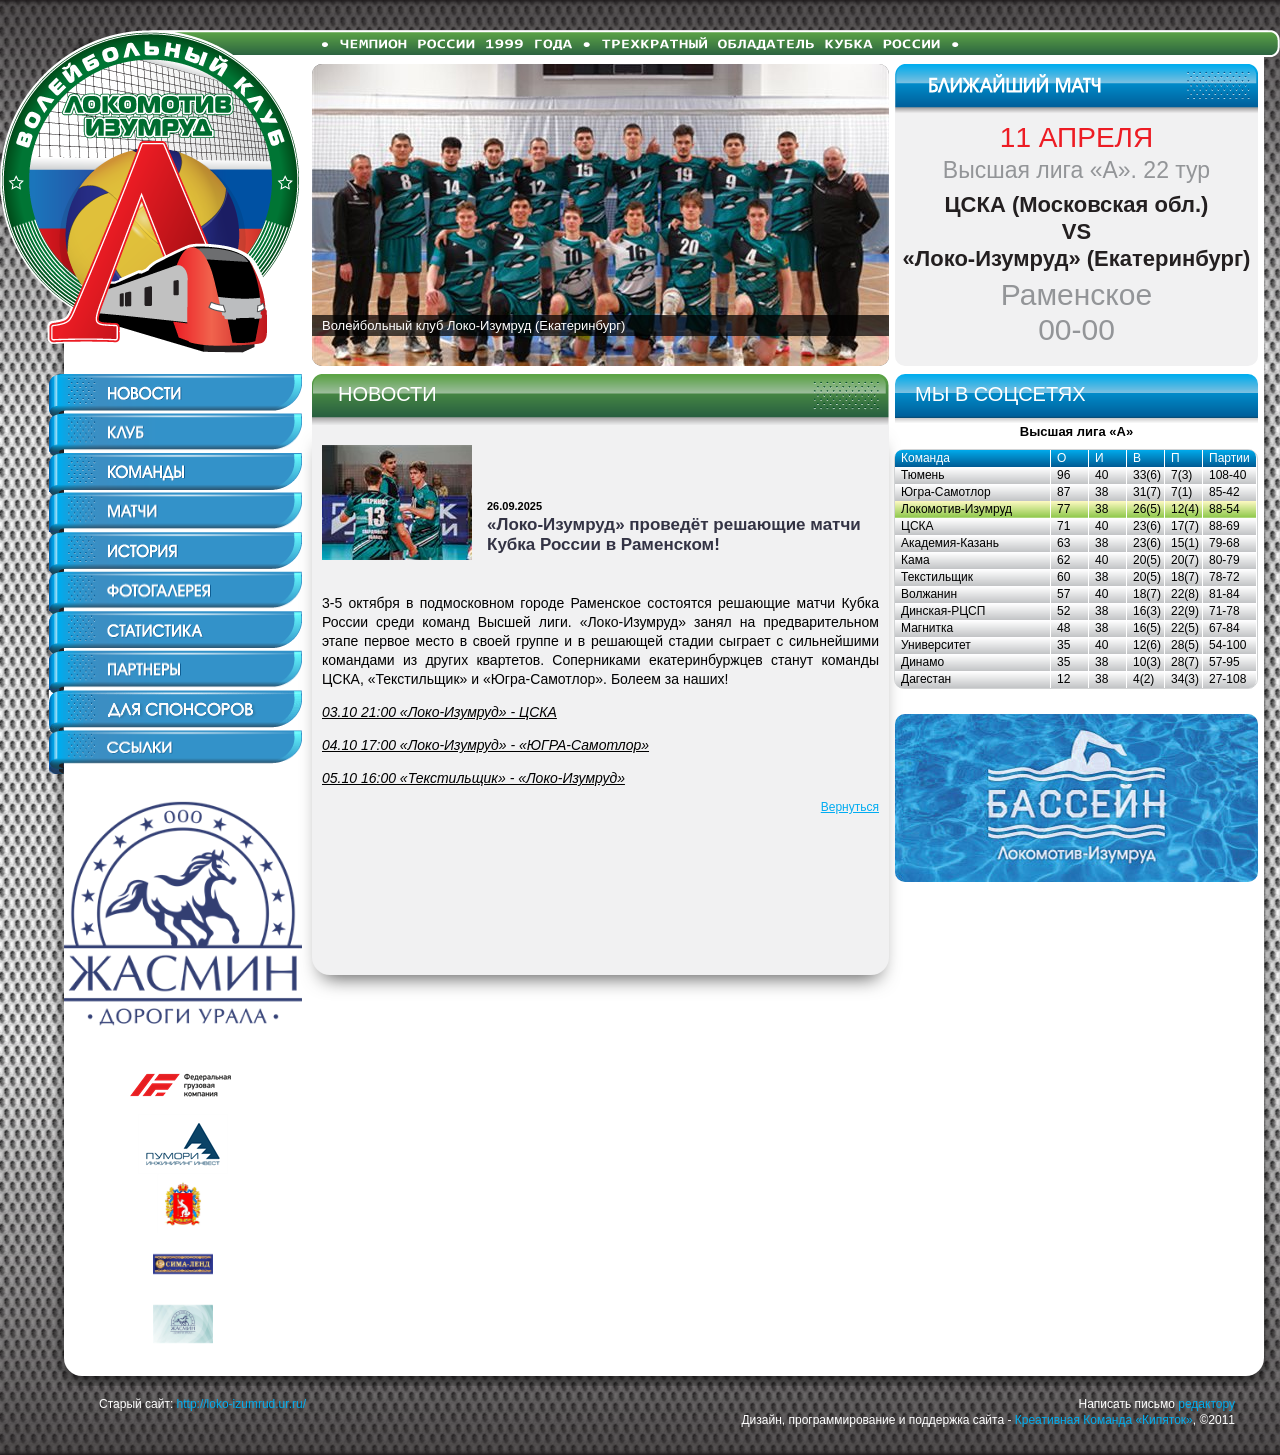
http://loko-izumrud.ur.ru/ (241, 1404)
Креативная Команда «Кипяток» (1104, 1420)
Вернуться (850, 807)
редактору (1206, 1404)
